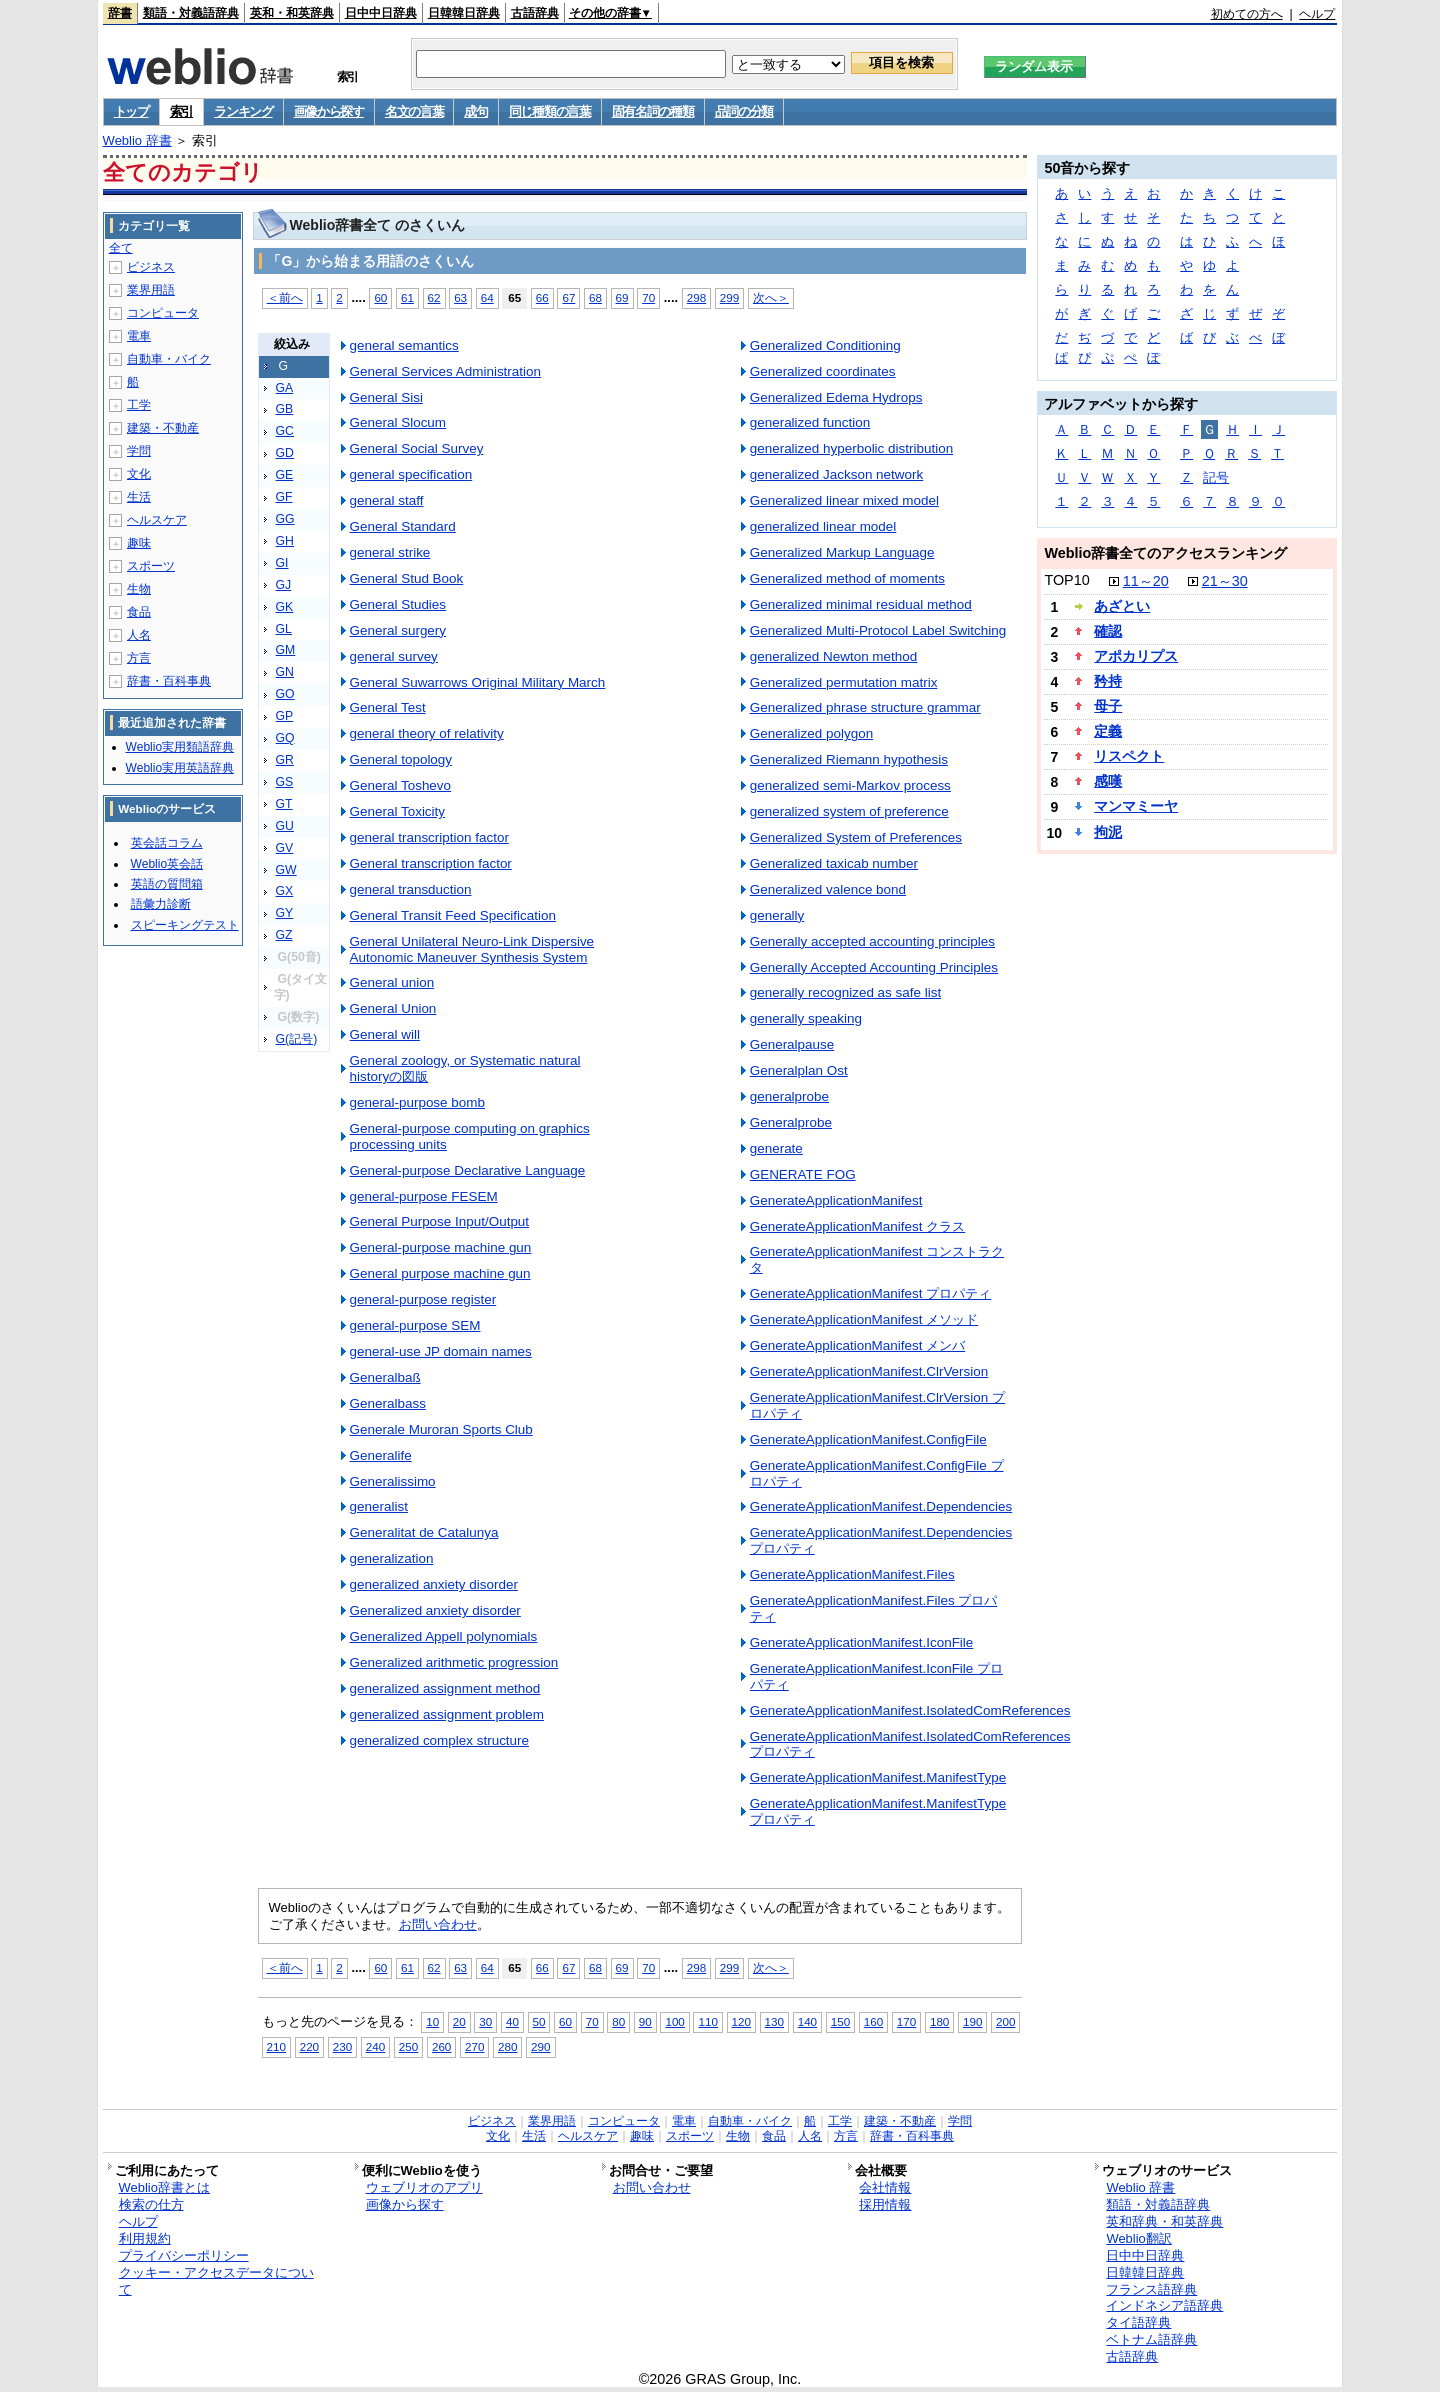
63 (460, 297)
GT (284, 804)
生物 (139, 589)
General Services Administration (445, 371)
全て (121, 248)
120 (741, 2021)
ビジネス (151, 267)
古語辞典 (535, 13)
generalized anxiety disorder (434, 1584)
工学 (139, 405)
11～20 (1146, 581)
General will (385, 1034)
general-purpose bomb (417, 1102)
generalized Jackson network (837, 474)
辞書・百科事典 (169, 681)
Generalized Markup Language (842, 552)
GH (285, 541)
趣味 (139, 543)
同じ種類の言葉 (550, 111)
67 (568, 297)
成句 (475, 111)
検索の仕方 (151, 2204)
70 (648, 297)
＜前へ (285, 297)
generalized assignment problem (447, 1714)
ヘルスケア (157, 520)
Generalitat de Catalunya (424, 1532)
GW (286, 870)
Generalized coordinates (823, 371)
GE (285, 475)
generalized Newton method (834, 656)
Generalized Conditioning (825, 345)
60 (380, 297)
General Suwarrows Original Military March (478, 682)
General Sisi (386, 397)
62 (434, 297)
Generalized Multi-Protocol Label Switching (878, 630)
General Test (388, 707)
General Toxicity (397, 811)
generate (776, 1148)
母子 (1108, 706)
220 (309, 2046)
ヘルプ (1317, 14)
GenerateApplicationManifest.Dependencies (881, 1506)
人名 (139, 635)
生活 (139, 497)
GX (285, 891)
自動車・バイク (169, 359)
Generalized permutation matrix (844, 682)
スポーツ (151, 566)
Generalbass (388, 1403)
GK (285, 607)
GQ (285, 738)
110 (707, 2021)
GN (285, 672)
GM (286, 650)
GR (285, 760)
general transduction (411, 889)
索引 (181, 111)
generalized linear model (823, 526)
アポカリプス (1136, 656)
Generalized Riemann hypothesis (849, 759)
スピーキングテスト (185, 925)
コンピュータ (163, 313)
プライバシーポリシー (184, 2255)
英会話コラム (167, 843)
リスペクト (1129, 756)
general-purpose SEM (415, 1325)
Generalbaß (385, 1377)
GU (285, 826)
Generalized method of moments (847, 578)
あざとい (1122, 606)
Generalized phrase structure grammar (865, 707)
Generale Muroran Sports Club (441, 1429)
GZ (284, 935)
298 (696, 297)
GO (285, 694)
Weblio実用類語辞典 (180, 747)
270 (474, 2046)
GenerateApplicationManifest (836, 1200)
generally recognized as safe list (845, 992)
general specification (411, 474)
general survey (394, 656)
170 (906, 2021)
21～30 (1225, 581)
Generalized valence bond (828, 889)
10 (432, 2021)
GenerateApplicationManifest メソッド (864, 1319)
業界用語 (151, 290)
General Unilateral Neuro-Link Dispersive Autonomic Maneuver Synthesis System (472, 949)
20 (459, 2021)
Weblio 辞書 (137, 140)
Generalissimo (393, 1481)
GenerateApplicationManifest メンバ (858, 1345)
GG (285, 519)
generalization (392, 1558)
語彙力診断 (161, 904)
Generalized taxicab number (834, 863)
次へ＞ (771, 297)
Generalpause (792, 1044)
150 (840, 2021)
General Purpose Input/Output (440, 1221)
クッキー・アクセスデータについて (216, 2281)
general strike (390, 552)
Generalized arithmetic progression (454, 1662)
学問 (139, 451)
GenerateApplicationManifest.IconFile (862, 1642)
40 (512, 2021)
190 (972, 2021)
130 (774, 2021)
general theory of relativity (427, 733)
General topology (401, 759)
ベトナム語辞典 (1151, 2339)
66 (542, 297)
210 (276, 2046)
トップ (131, 111)
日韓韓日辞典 (464, 13)
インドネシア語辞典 (1164, 2305)
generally (777, 915)
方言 (139, 658)
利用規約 (145, 2238)
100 (674, 2021)
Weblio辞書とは (164, 2187)
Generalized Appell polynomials (444, 1636)
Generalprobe (791, 1122)
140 (807, 2021)
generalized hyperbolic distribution (851, 448)
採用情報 (885, 2204)
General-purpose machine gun (441, 1247)
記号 (1216, 477)
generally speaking (806, 1018)
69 (622, 297)
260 (441, 2046)
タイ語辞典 (1138, 2322)
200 (1005, 2021)
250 (408, 2046)
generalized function (810, 422)
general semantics (404, 345)
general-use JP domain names (441, 1351)
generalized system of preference (849, 811)
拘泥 (1108, 832)
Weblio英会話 (167, 864)
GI (282, 563)
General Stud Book (407, 578)
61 (407, 297)
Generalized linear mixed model (844, 500)
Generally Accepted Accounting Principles (874, 967)
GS (285, 782)
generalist (379, 1506)
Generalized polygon (811, 733)
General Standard (403, 526)
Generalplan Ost (799, 1070)
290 (540, 2046)
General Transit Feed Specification (453, 915)
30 (485, 2021)
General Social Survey (417, 448)
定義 (1108, 731)
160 (873, 2021)
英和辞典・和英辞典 (1164, 2221)
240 (375, 2046)
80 (618, 2021)
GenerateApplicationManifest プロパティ (871, 1293)
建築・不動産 (163, 428)
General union (392, 982)
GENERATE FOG (803, 1174)
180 (939, 2021)
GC (285, 431)
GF (284, 497)
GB (285, 409)
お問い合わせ (438, 1924)
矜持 (1108, 681)
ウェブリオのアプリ (424, 2187)
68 (595, 297)
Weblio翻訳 (1138, 2238)
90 (645, 2021)
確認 (1108, 631)
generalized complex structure (439, 1740)
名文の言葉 (414, 111)
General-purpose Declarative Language (468, 1170)
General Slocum (398, 422)
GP (285, 716)
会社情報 (885, 2187)
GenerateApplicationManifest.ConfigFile (868, 1439)
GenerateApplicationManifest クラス (858, 1226)
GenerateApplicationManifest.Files (852, 1574)
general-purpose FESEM (424, 1196)
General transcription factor (431, 863)
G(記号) (297, 1039)
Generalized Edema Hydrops (836, 397)
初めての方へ (1247, 14)
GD (285, 453)
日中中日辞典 (381, 13)
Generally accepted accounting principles (872, 941)
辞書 (120, 13)
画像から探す (329, 111)
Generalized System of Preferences (856, 837)
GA (285, 388)
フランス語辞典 (1151, 2289)
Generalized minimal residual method (861, 604)
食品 (139, 612)
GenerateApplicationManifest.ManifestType (878, 1777)
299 (729, 297)
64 (487, 297)
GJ (284, 585)
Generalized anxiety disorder (435, 1610)
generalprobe (789, 1096)
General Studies (398, 604)
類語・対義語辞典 (191, 13)
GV (285, 848)
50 (539, 2021)
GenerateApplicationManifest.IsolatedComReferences (910, 1710)
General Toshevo (400, 785)
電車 (139, 336)
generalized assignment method (445, 1688)
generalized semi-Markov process (850, 785)
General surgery (398, 630)
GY (285, 913)
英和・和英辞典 (292, 13)
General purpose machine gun (440, 1273)
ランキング (243, 111)
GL (284, 629)
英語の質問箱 (167, 884)
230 (342, 2046)
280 (507, 2046)
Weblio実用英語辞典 (180, 768)
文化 (139, 474)
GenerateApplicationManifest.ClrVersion (869, 1371)
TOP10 (1066, 580)
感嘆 (1108, 781)
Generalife (381, 1455)
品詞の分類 (744, 111)
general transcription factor (429, 837)
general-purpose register (423, 1299)
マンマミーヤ (1136, 806)
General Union (393, 1008)
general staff (387, 500)
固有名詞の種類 (653, 111)
